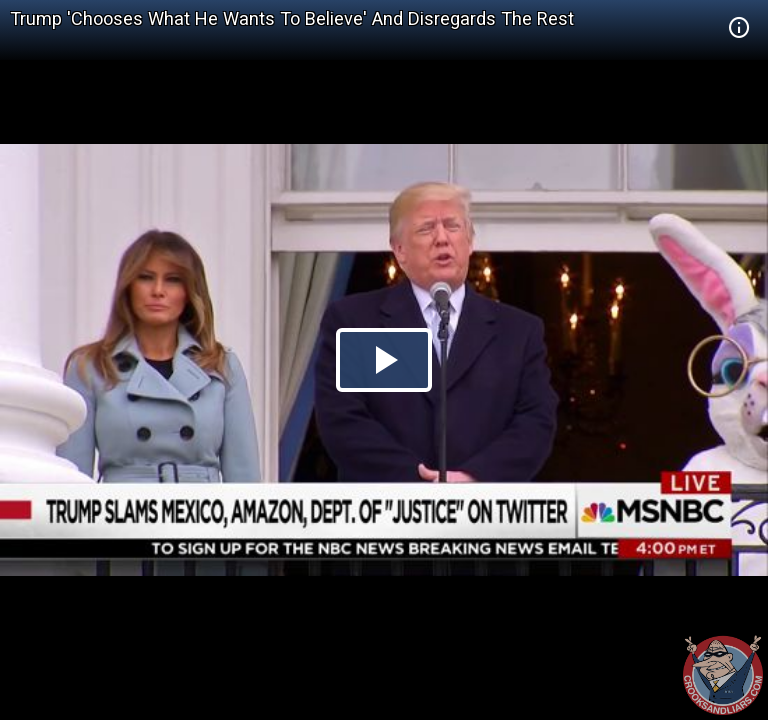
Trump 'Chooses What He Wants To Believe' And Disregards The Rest (292, 18)
